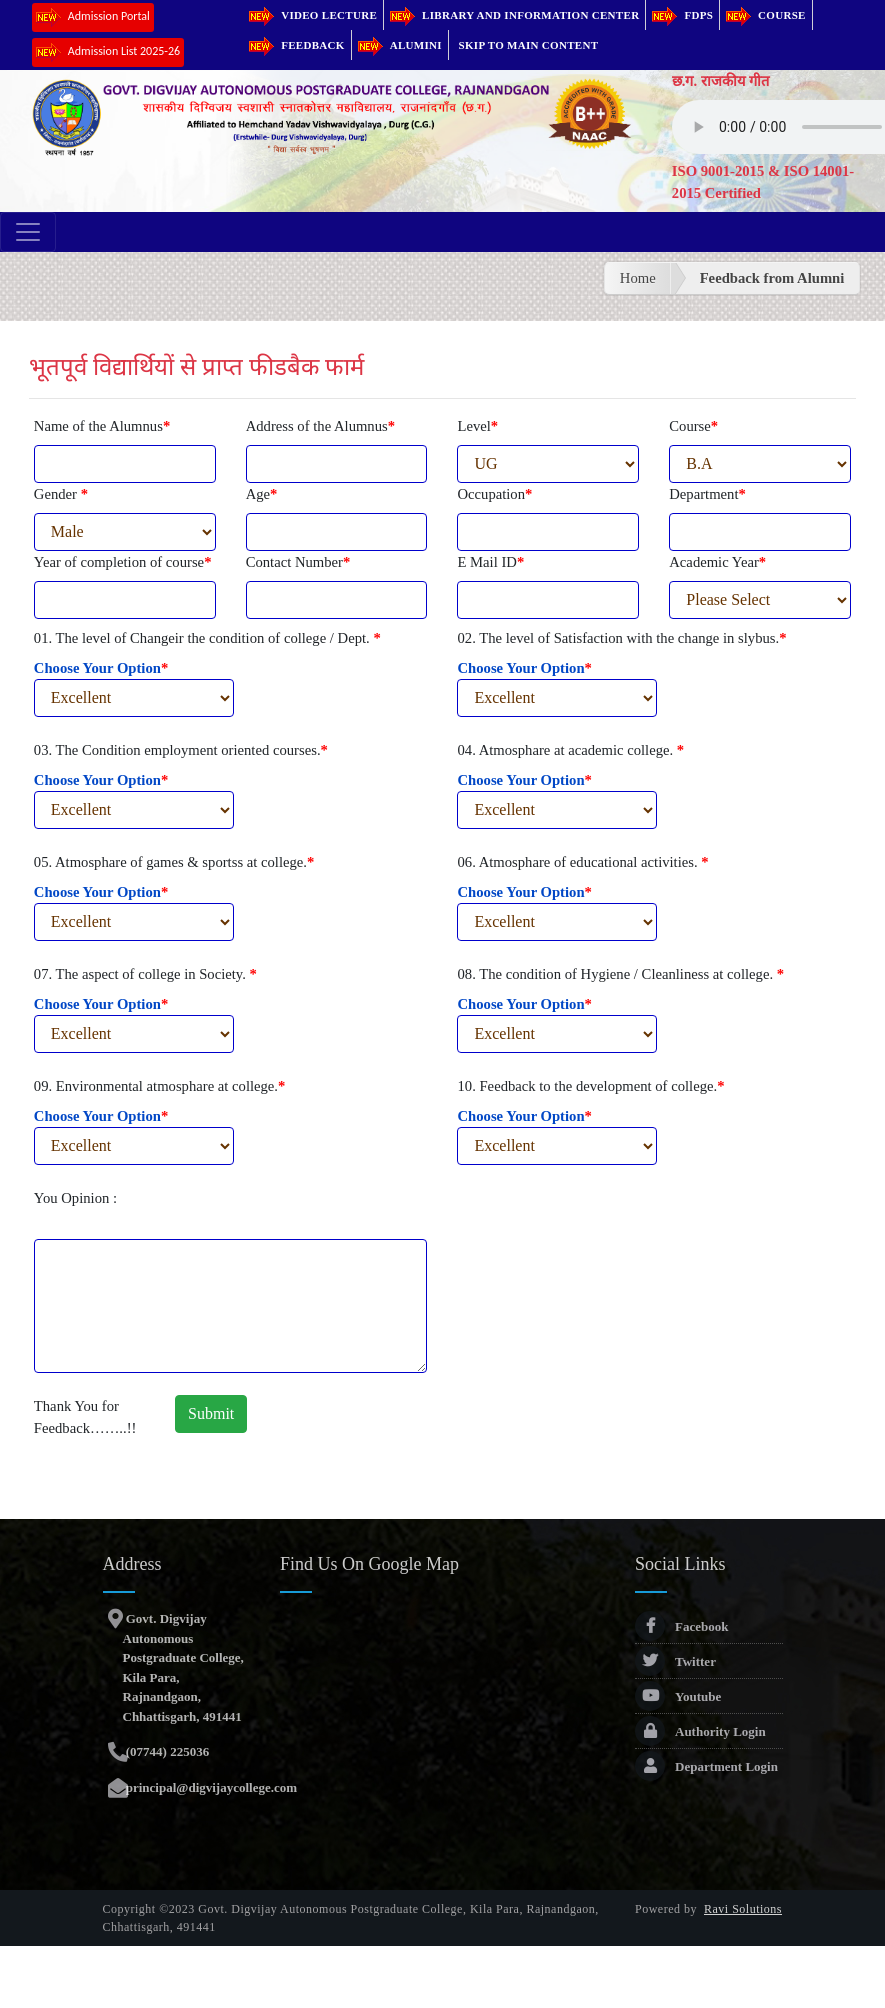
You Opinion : (75, 1198)
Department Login (706, 1766)
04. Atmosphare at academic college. (570, 750)
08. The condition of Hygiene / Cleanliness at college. (620, 974)
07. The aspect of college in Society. (145, 974)
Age (262, 494)
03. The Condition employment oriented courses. (181, 750)
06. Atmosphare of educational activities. (582, 862)
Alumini (400, 45)
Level (477, 426)
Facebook (681, 1626)
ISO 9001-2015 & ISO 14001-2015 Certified (763, 182)
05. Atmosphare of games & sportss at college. (174, 862)
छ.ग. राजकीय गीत (721, 81)
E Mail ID (490, 562)
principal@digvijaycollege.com (210, 1787)
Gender (61, 494)
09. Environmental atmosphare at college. (160, 1086)
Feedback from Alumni (772, 278)
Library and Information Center (514, 15)
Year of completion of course (123, 562)
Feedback (297, 45)
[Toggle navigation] (28, 232)
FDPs (682, 15)
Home (638, 278)
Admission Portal (93, 17)
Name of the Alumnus (102, 426)
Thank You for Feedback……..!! (85, 1417)
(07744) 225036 (166, 1751)
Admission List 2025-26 (108, 52)
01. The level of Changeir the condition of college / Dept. (207, 638)
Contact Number (298, 562)
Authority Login (700, 1731)
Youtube (678, 1696)
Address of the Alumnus (320, 426)
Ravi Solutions (743, 1909)
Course (766, 15)
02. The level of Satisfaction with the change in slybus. (621, 638)
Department (707, 494)
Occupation (494, 494)
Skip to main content (529, 45)
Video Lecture (313, 15)
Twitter (675, 1661)
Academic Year (717, 562)
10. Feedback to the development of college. (590, 1086)
